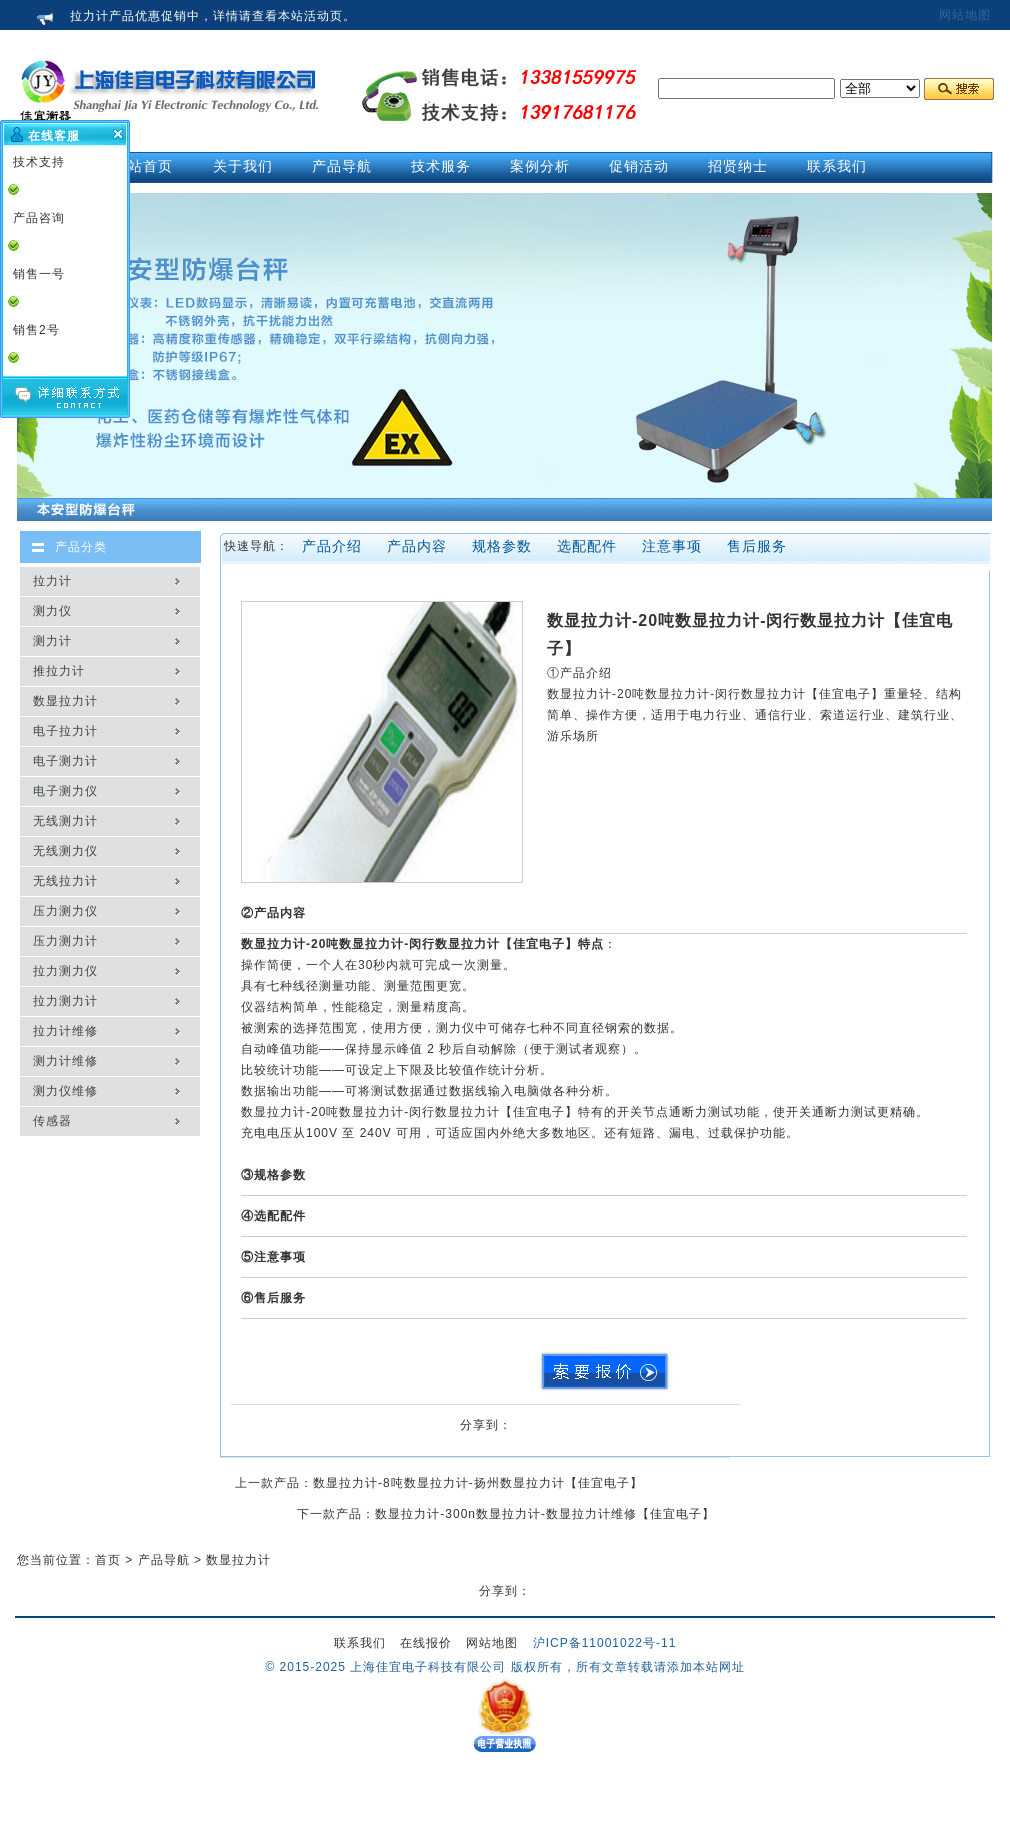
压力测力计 (65, 941)
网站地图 (965, 15)
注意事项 (672, 546)
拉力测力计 (65, 1001)
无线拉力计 (65, 881)
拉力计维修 (65, 1031)
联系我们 (360, 1643)
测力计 (52, 641)
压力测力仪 (65, 911)
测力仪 (52, 611)
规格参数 (502, 546)
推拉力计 (59, 671)
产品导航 (164, 1560)
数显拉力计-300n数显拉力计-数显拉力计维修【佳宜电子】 (545, 1514)
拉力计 (52, 581)
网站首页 (143, 166)
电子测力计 (65, 761)
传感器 (52, 1121)
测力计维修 (65, 1061)
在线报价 (426, 1643)
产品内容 (417, 546)
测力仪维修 (65, 1091)
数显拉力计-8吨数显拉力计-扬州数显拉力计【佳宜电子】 (478, 1483)
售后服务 (757, 546)
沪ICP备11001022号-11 (605, 1643)
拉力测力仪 (65, 971)
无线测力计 (65, 821)
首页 (108, 1560)
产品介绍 (332, 546)
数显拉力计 (65, 701)
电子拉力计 (65, 731)
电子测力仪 (65, 791)
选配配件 (587, 546)
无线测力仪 (65, 851)
